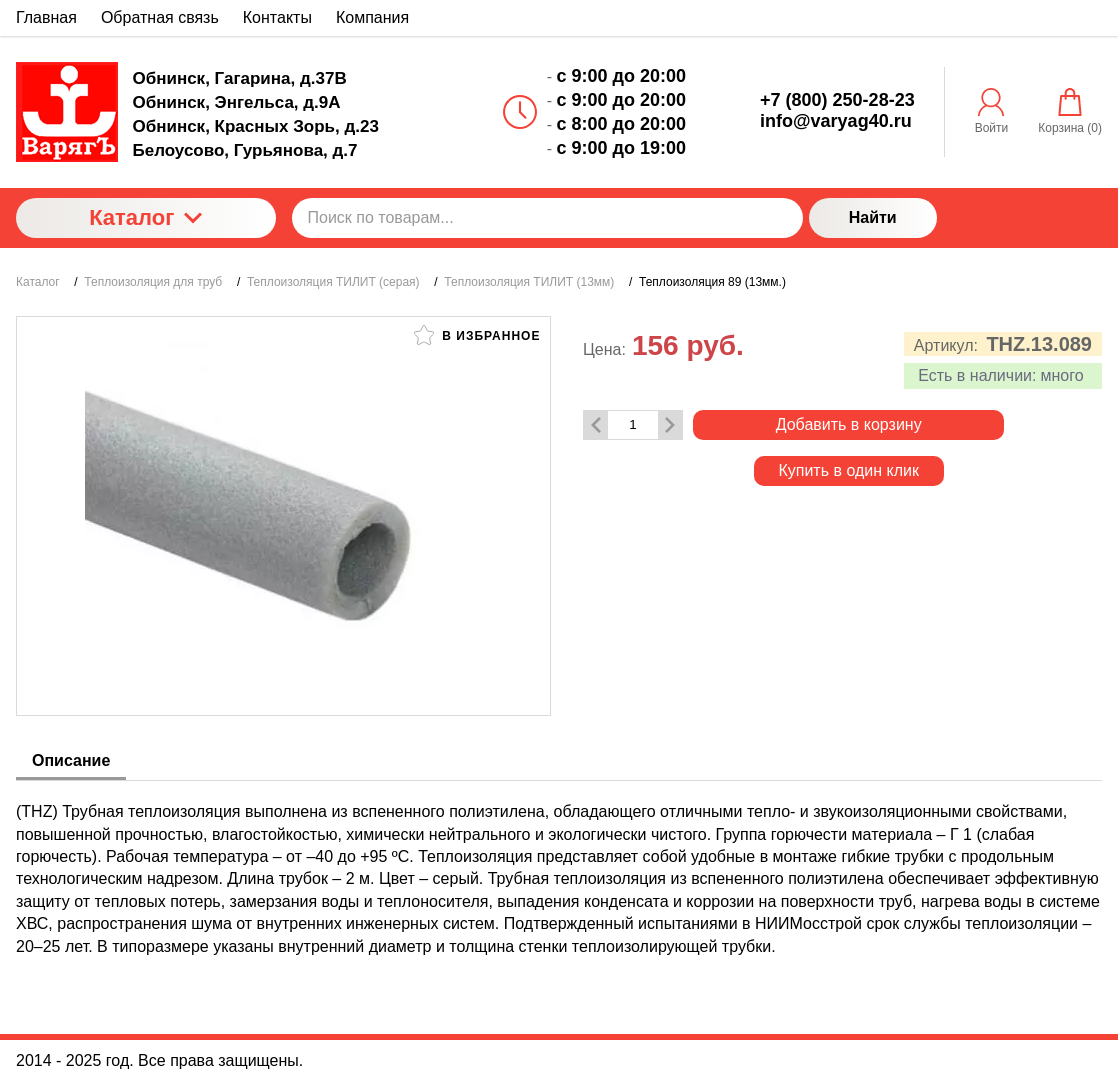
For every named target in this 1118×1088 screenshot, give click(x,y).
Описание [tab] (71, 760)
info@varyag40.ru (836, 121)
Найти (873, 217)
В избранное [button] (477, 335)
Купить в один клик (848, 470)
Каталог (145, 217)
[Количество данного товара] (633, 424)
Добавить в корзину (849, 424)
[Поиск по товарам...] (547, 218)
